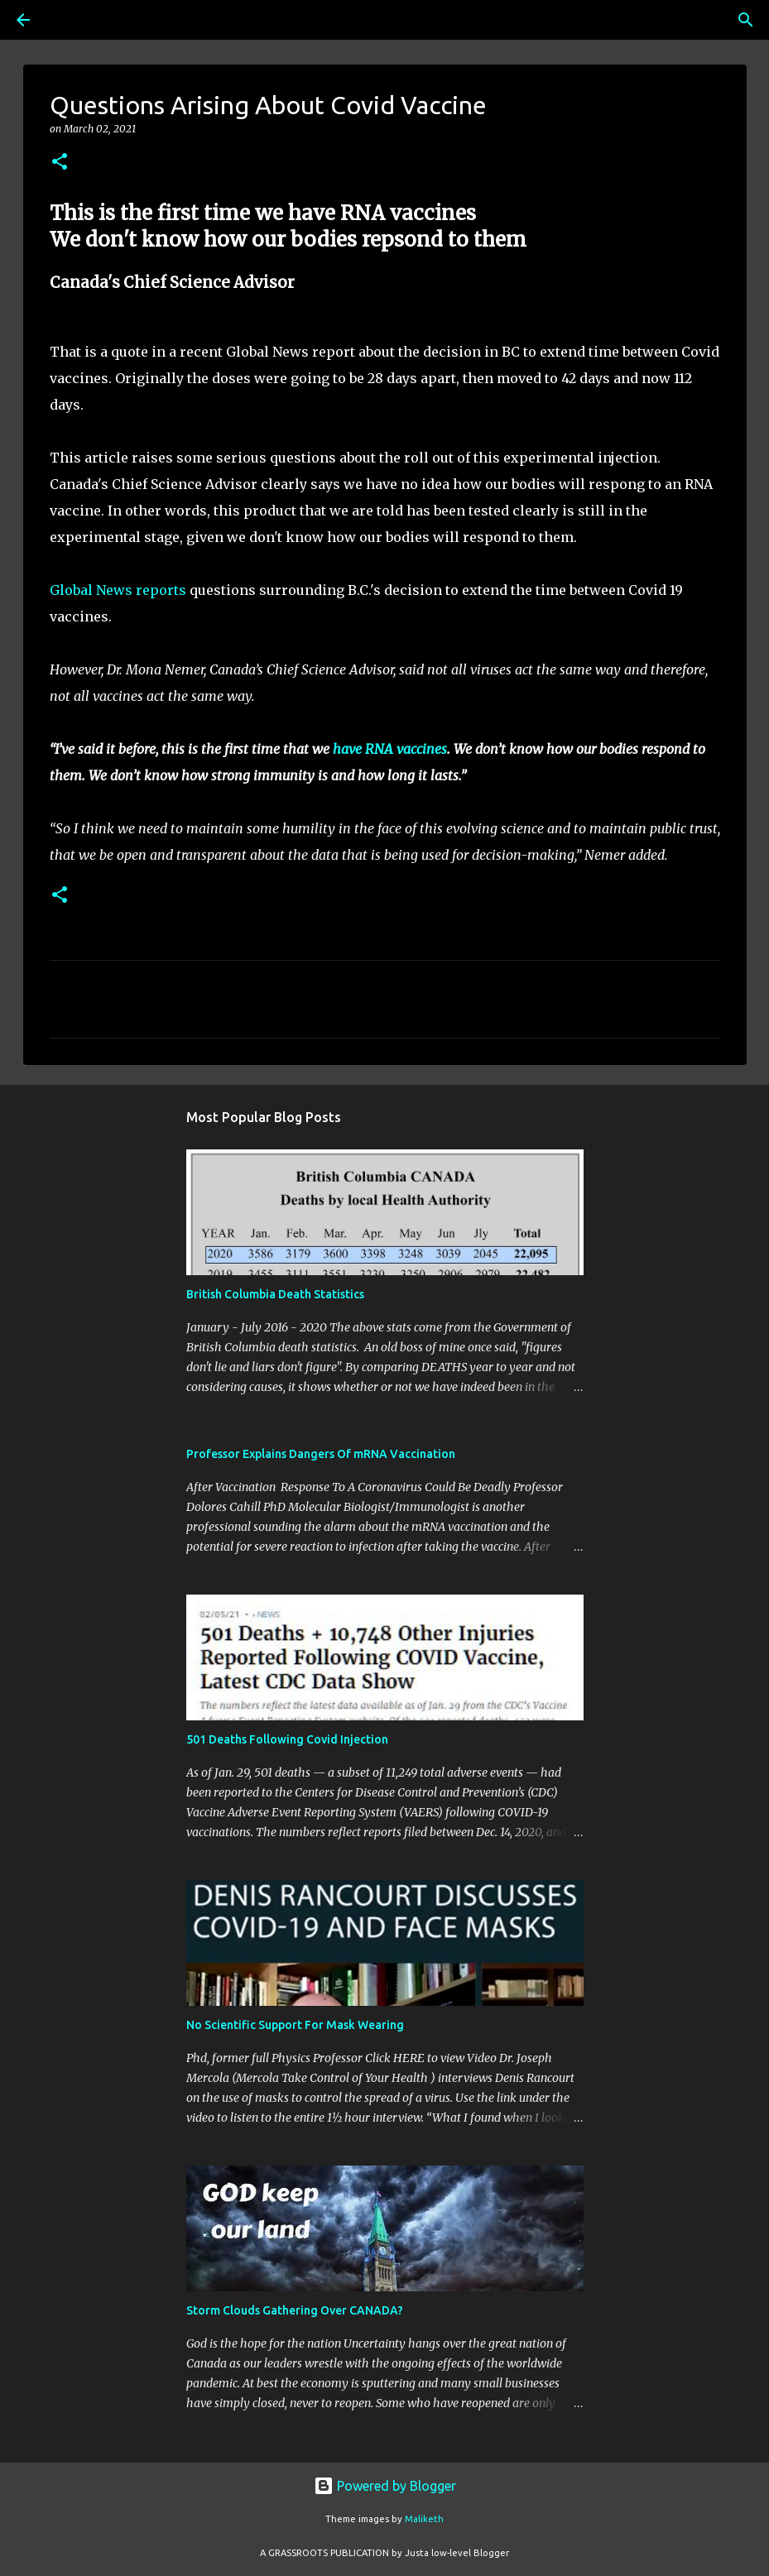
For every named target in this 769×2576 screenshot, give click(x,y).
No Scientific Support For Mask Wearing (295, 2025)
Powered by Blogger (385, 2485)
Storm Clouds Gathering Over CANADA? (294, 2310)
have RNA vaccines (390, 749)
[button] (60, 162)
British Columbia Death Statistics (275, 1294)
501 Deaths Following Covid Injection (287, 1739)
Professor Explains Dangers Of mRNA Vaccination (320, 1454)
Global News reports (118, 590)
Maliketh (424, 2519)
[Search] (69, 20)
